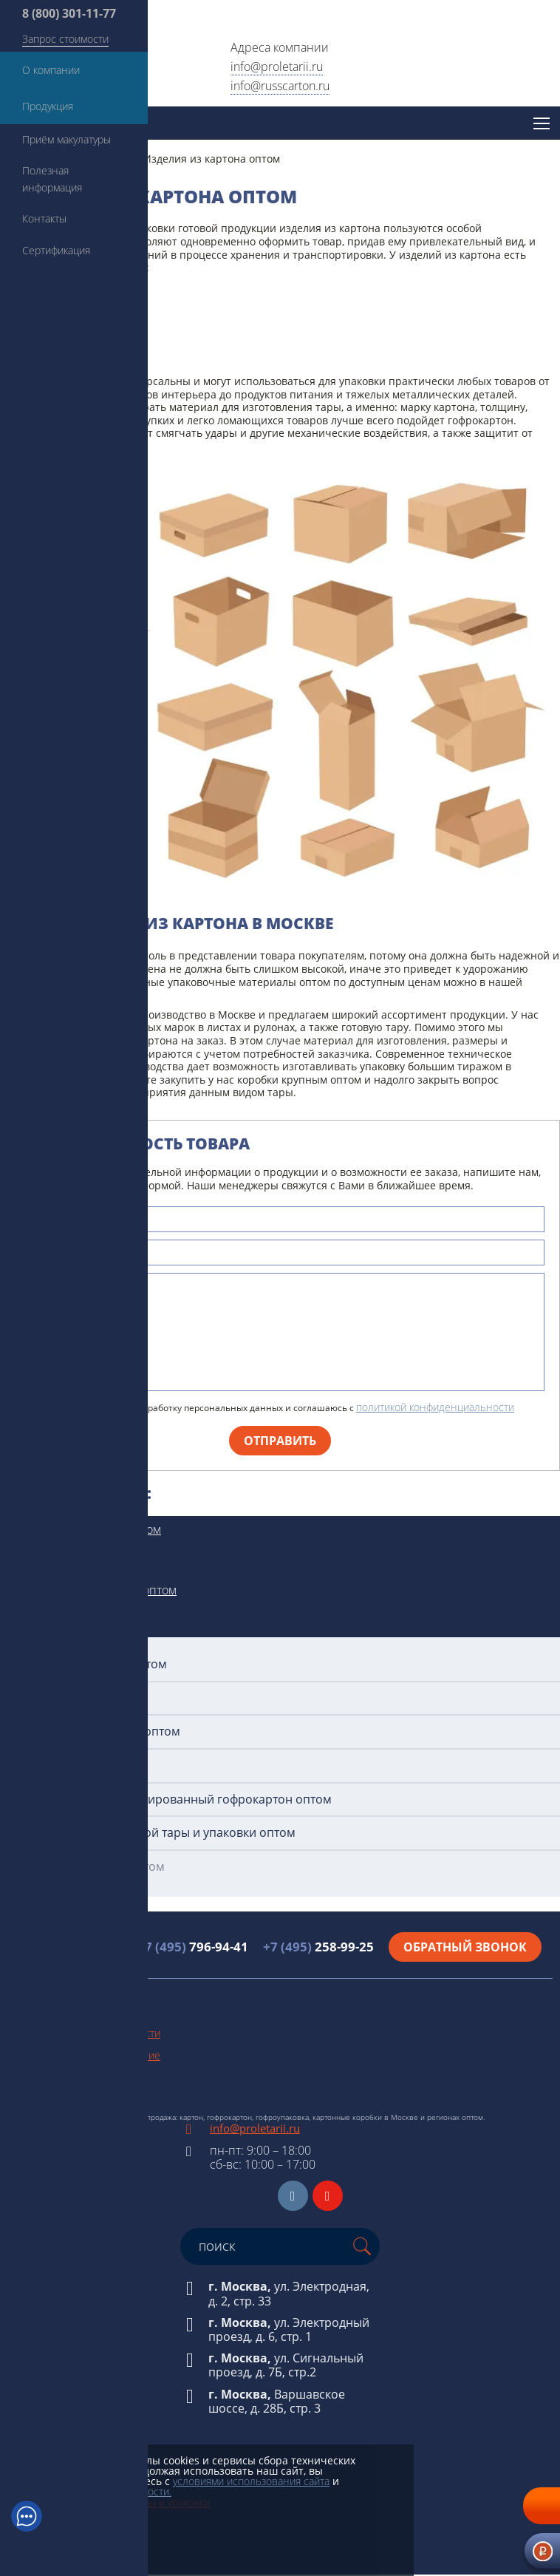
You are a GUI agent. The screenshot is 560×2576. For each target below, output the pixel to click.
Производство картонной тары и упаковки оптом (153, 1833)
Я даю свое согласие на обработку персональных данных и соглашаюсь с (273, 1407)
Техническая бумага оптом (88, 1529)
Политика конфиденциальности (83, 2033)
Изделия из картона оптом (88, 1867)
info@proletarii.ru (277, 66)
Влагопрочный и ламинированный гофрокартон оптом (171, 1799)
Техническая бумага (55, 2437)
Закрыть (77, 2523)
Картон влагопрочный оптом (96, 1590)
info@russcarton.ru (280, 86)
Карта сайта (35, 2077)
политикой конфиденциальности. (91, 2491)
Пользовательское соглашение (83, 2055)
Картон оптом (53, 1560)
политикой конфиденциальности (435, 1407)
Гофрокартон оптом (69, 1620)
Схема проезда (43, 2098)
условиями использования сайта (251, 2481)
